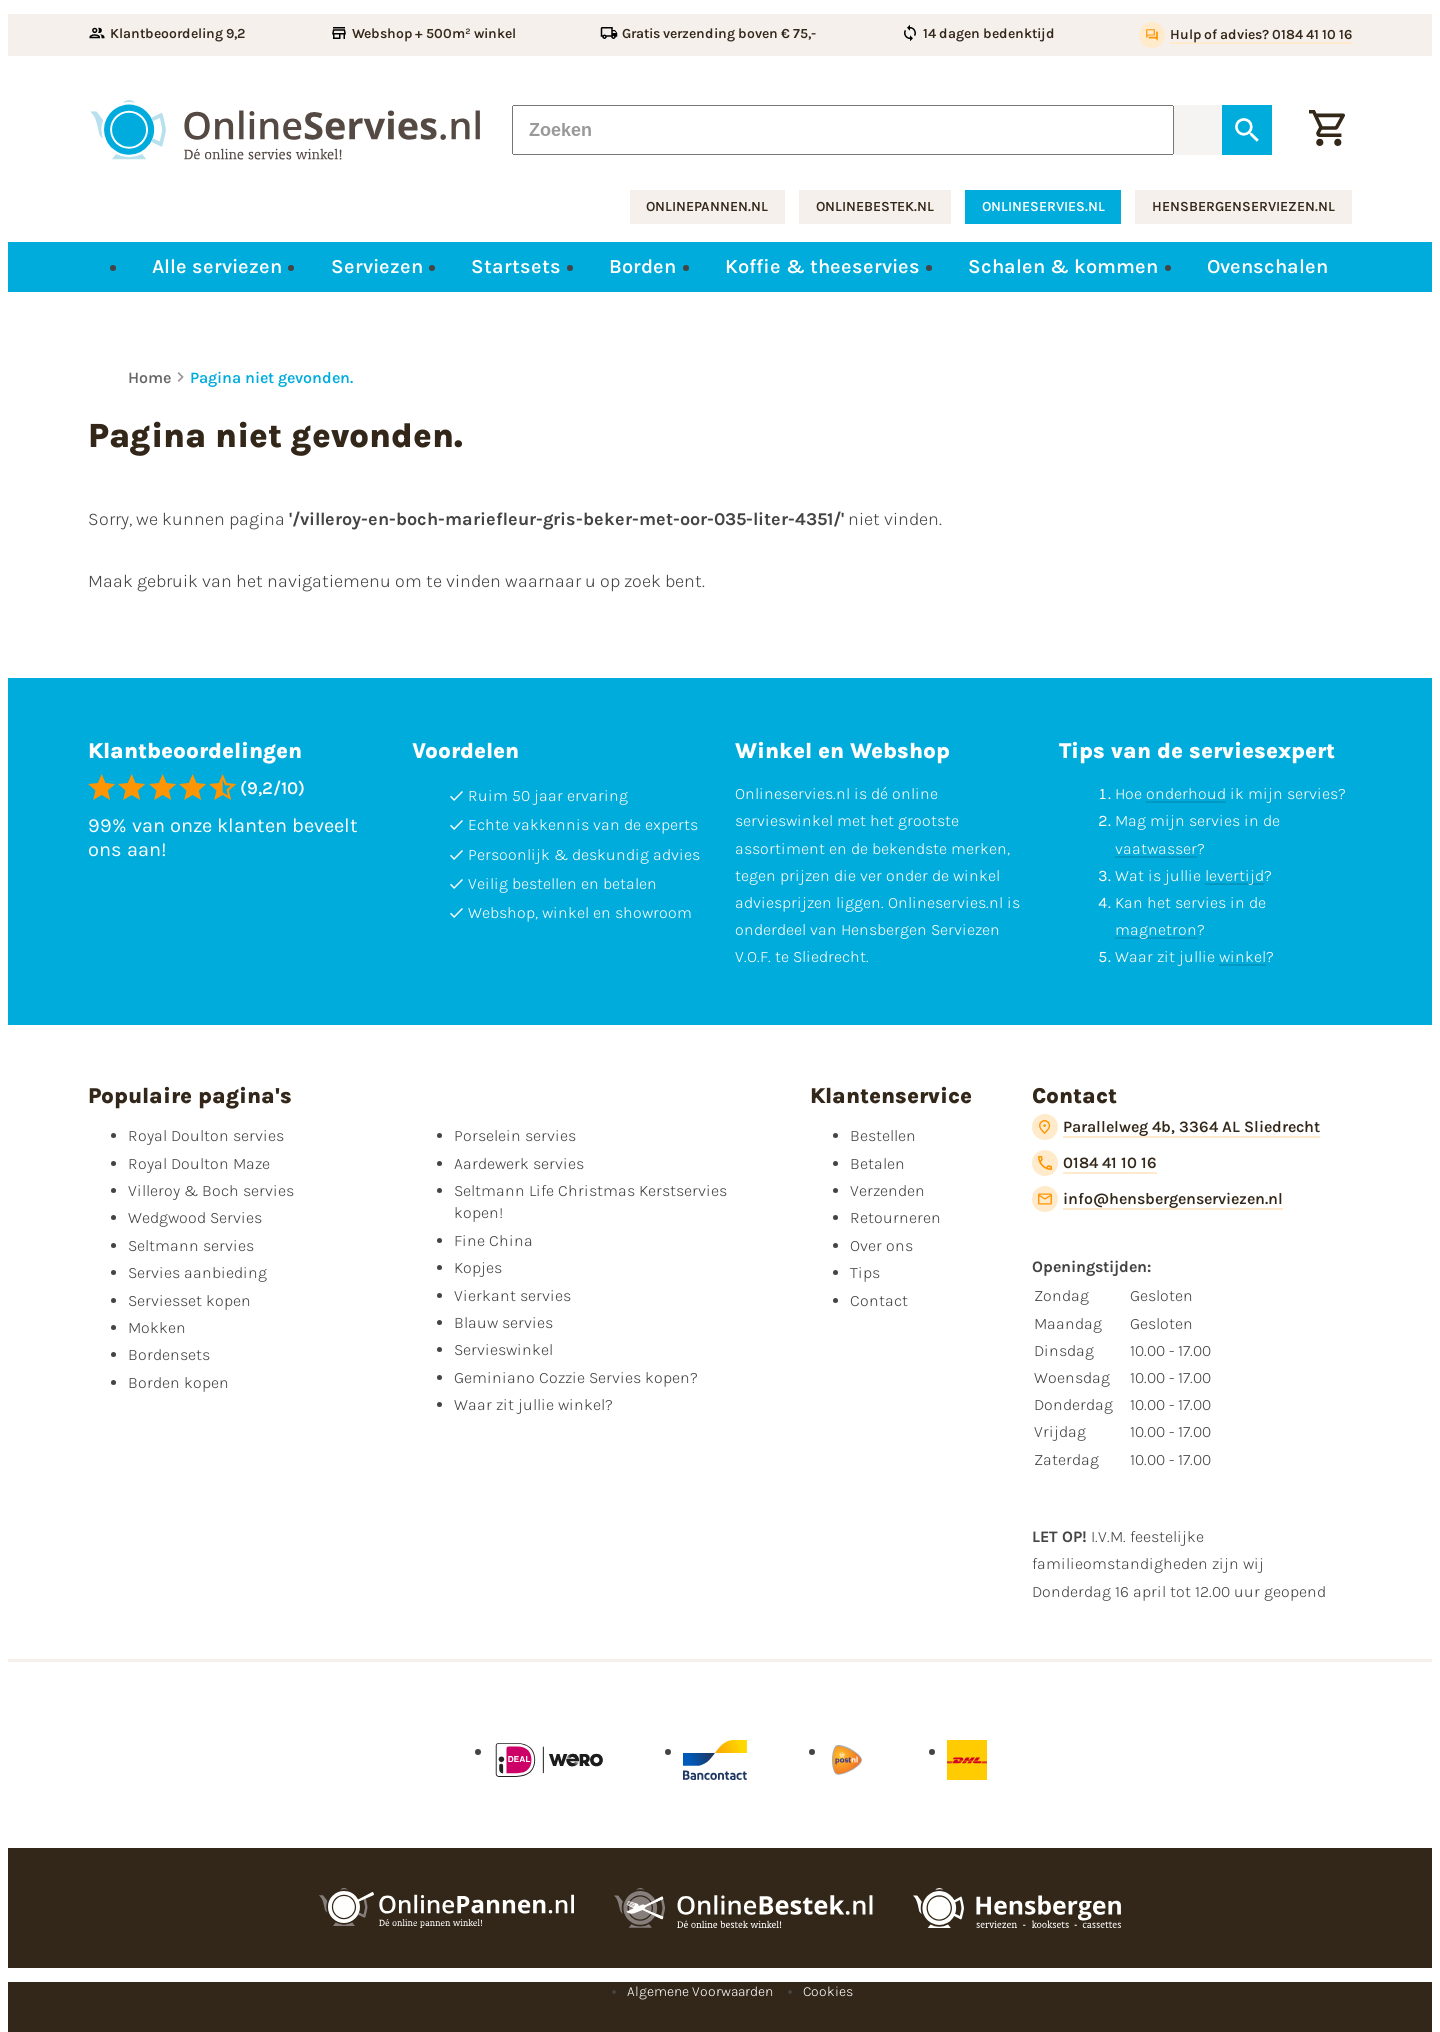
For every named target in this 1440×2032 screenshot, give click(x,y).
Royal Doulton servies (206, 1135)
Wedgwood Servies (195, 1217)
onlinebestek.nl (875, 206)
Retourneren (895, 1217)
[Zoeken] (843, 130)
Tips (865, 1272)
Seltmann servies (191, 1245)
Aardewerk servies (519, 1163)
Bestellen (883, 1135)
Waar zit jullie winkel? (533, 1404)
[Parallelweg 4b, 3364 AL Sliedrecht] (1176, 1127)
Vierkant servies (512, 1295)
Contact (879, 1300)
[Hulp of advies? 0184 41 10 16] (1245, 35)
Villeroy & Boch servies (211, 1190)
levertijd (1234, 875)
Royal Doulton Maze (199, 1163)
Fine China (493, 1240)
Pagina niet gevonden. (271, 377)
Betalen (877, 1163)
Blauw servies (503, 1322)
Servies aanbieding (197, 1272)
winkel (1242, 956)
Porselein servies (515, 1135)
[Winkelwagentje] (1327, 130)
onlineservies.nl (1043, 206)
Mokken (157, 1327)
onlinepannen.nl (707, 206)
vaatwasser (1156, 848)
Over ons (881, 1245)
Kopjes (478, 1267)
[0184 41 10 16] (1094, 1163)
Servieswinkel (503, 1349)
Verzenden (887, 1190)
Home (149, 377)
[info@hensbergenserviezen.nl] (1157, 1199)
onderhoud (1186, 793)
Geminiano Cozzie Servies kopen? (576, 1377)
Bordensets (169, 1354)
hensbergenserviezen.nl (1243, 206)
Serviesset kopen (189, 1300)
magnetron (1156, 929)
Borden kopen (178, 1382)
